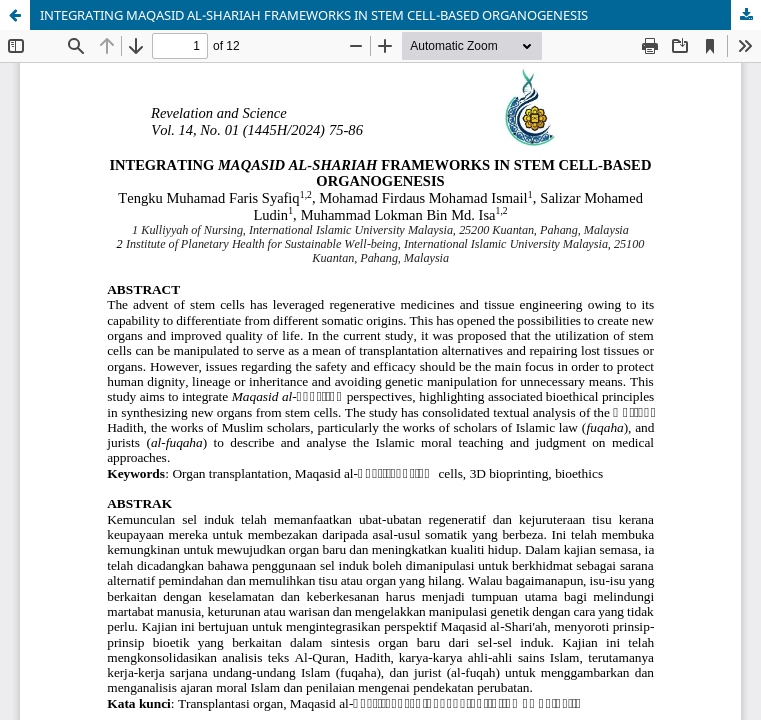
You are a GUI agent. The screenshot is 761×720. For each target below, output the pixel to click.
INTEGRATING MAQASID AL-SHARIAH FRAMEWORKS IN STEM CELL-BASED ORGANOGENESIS (314, 15)
